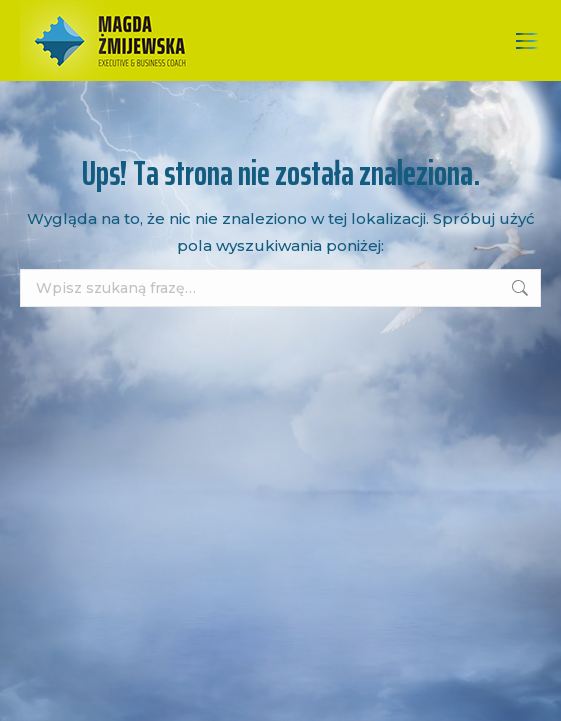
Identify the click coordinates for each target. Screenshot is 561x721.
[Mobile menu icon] (527, 41)
